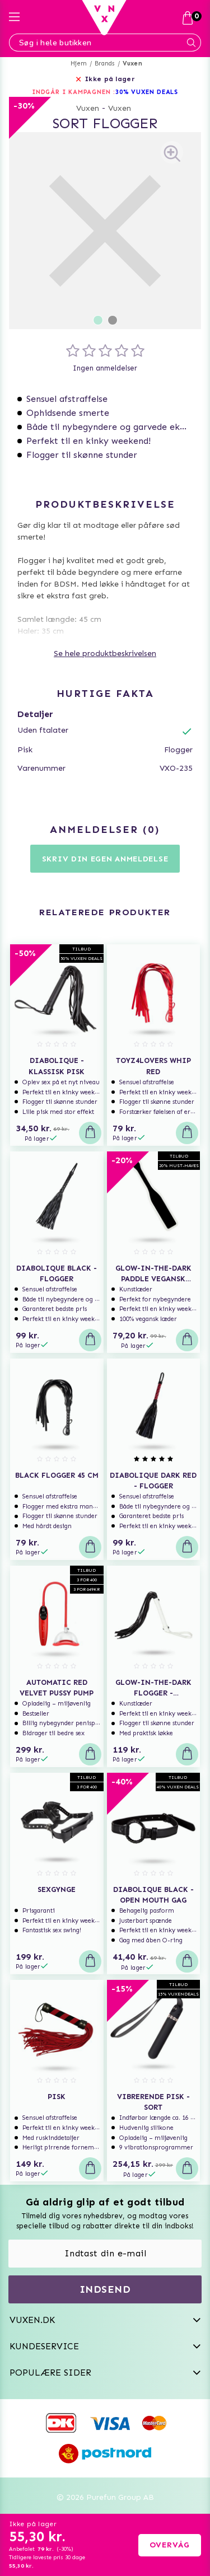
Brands (104, 63)
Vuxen (132, 63)
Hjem (79, 63)
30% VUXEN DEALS (147, 92)
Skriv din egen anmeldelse (105, 859)
